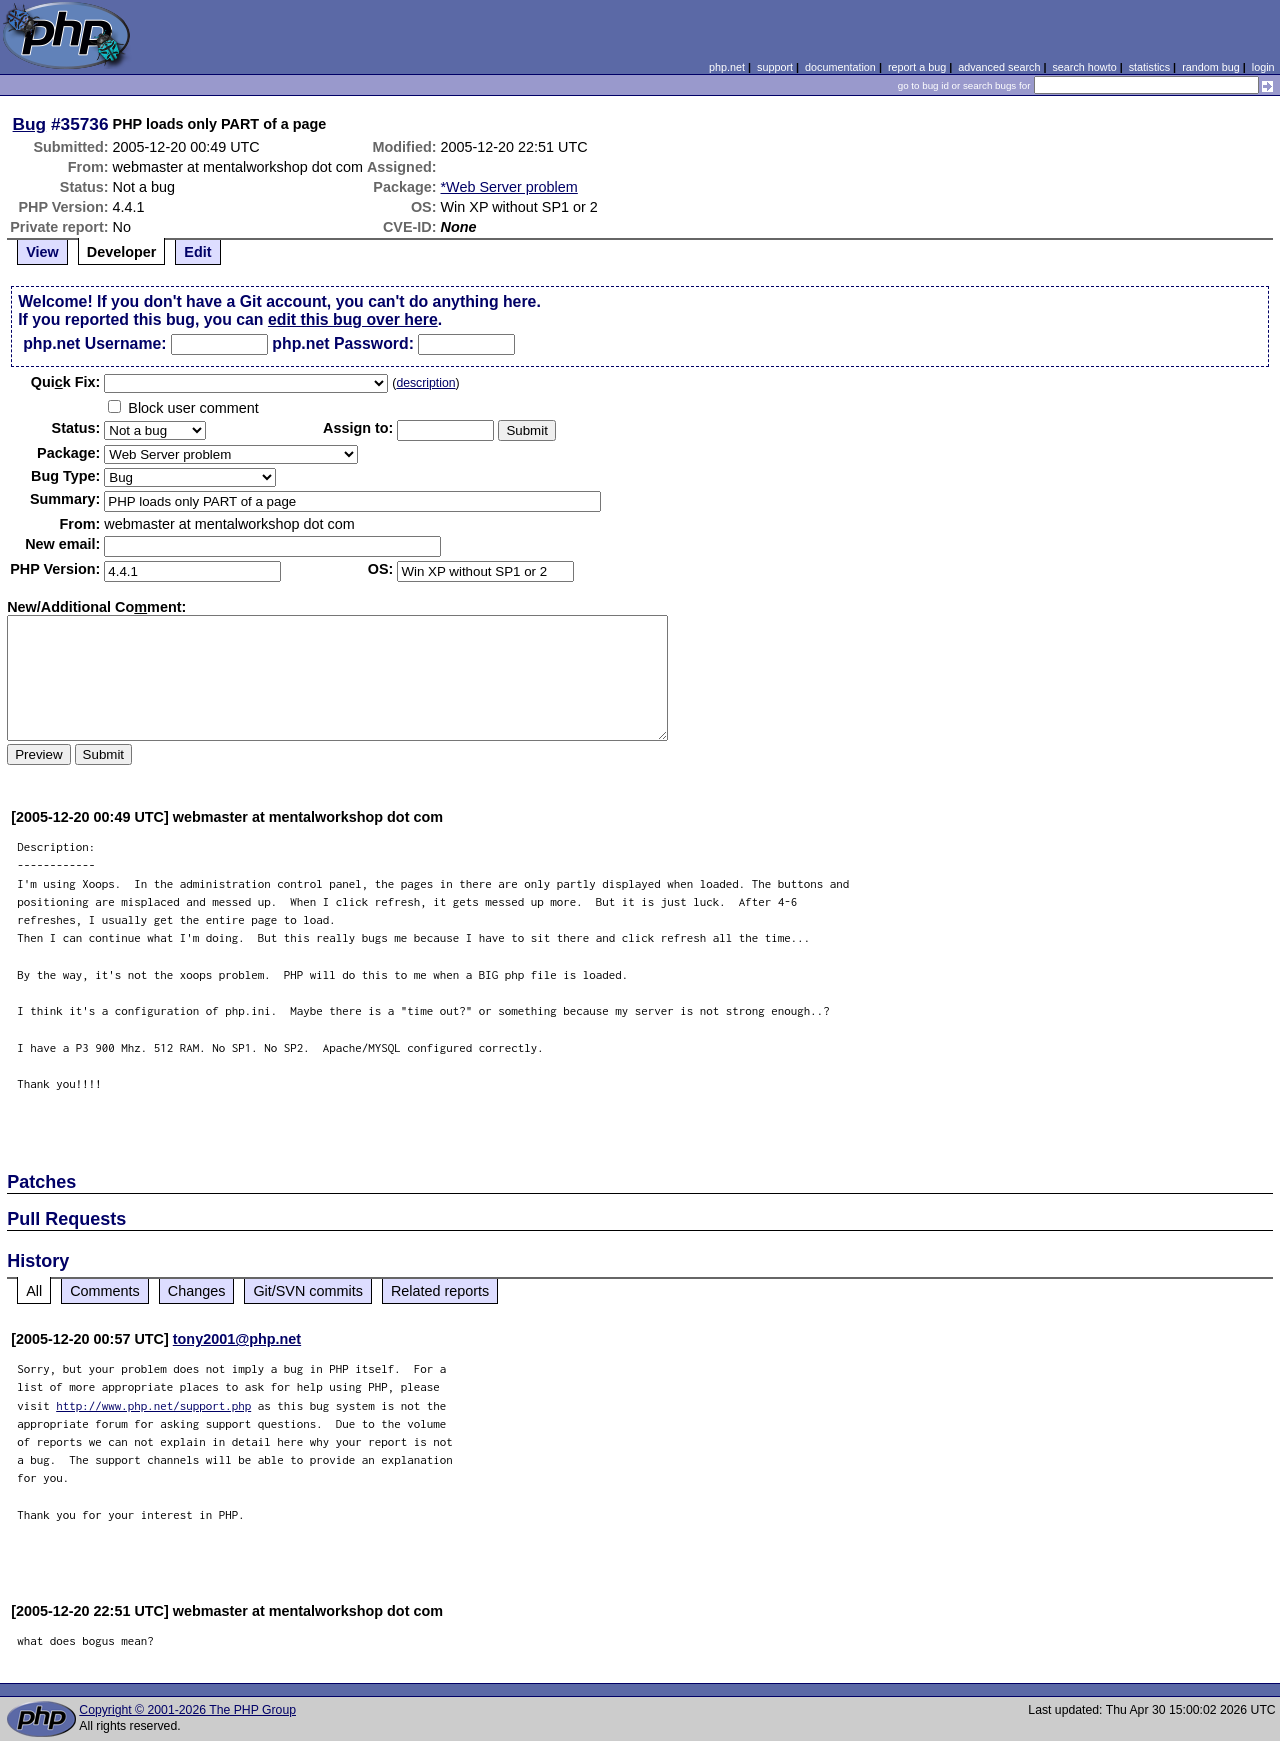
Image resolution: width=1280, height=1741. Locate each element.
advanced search (999, 67)
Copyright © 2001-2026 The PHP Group (187, 1710)
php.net (727, 67)
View (42, 252)
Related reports (440, 1291)
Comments (105, 1291)
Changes (197, 1291)
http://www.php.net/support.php (153, 1405)
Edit (197, 252)
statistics (1149, 67)
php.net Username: (94, 343)
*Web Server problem (509, 187)
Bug (30, 124)
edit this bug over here (353, 319)
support (775, 67)
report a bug (917, 67)
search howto (1084, 67)
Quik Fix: (66, 382)
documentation (840, 67)
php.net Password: (343, 343)
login (1263, 67)
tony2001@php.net (237, 1339)
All (34, 1291)
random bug (1211, 67)
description (425, 383)
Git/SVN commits (308, 1291)
